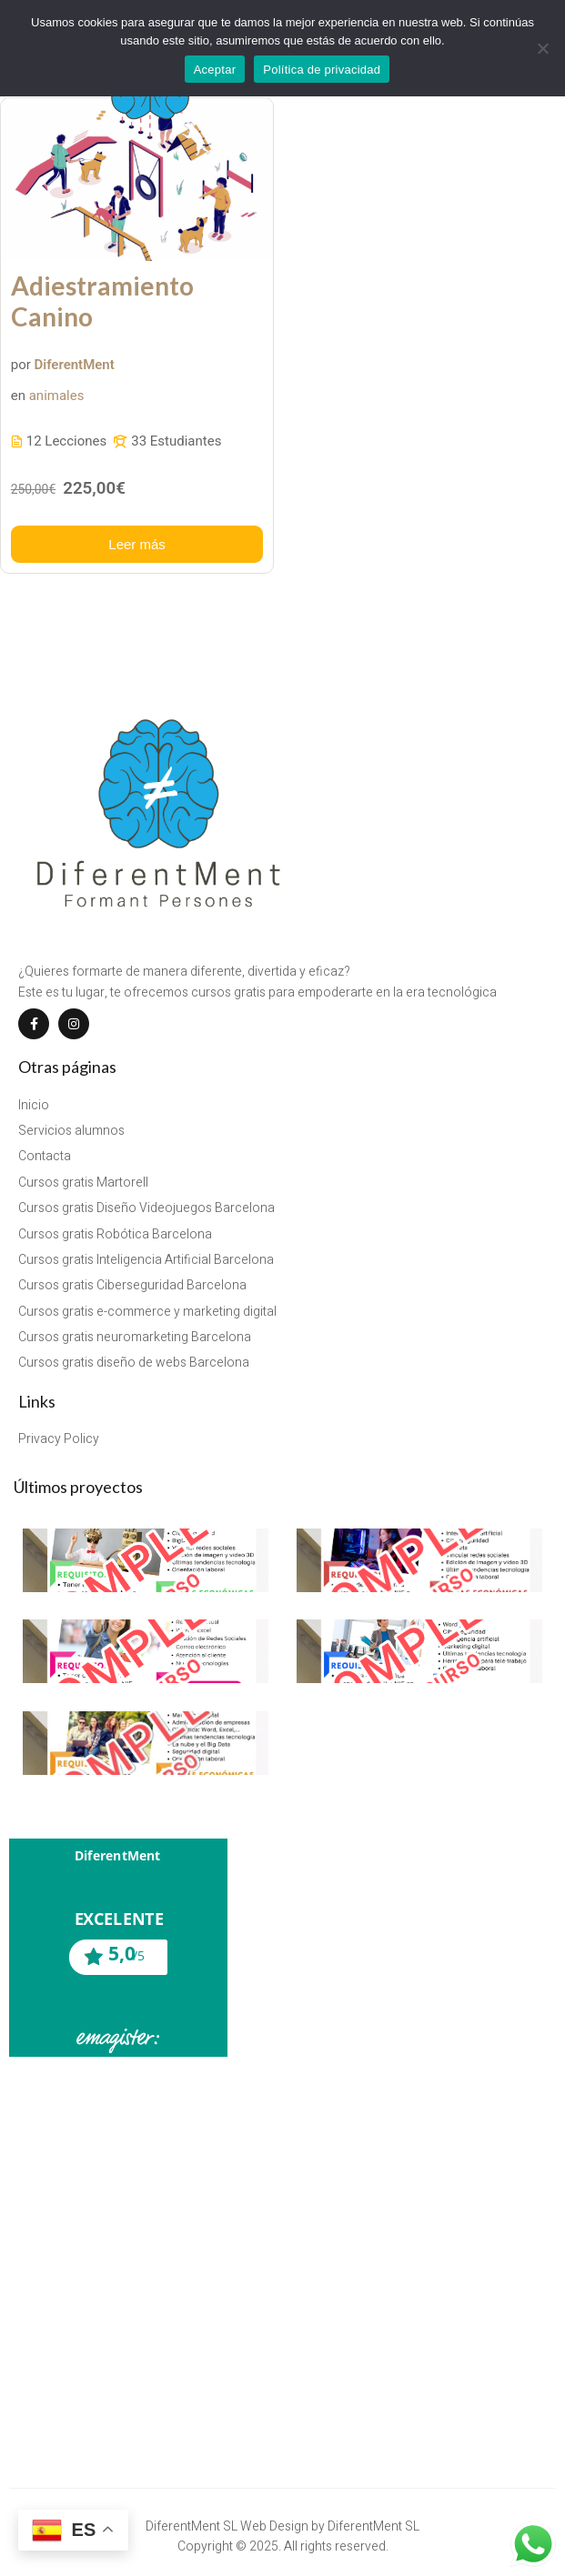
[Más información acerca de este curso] (137, 544)
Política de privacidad (321, 69)
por (21, 364)
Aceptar (215, 69)
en (18, 395)
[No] (542, 48)
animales (57, 395)
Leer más (137, 544)
